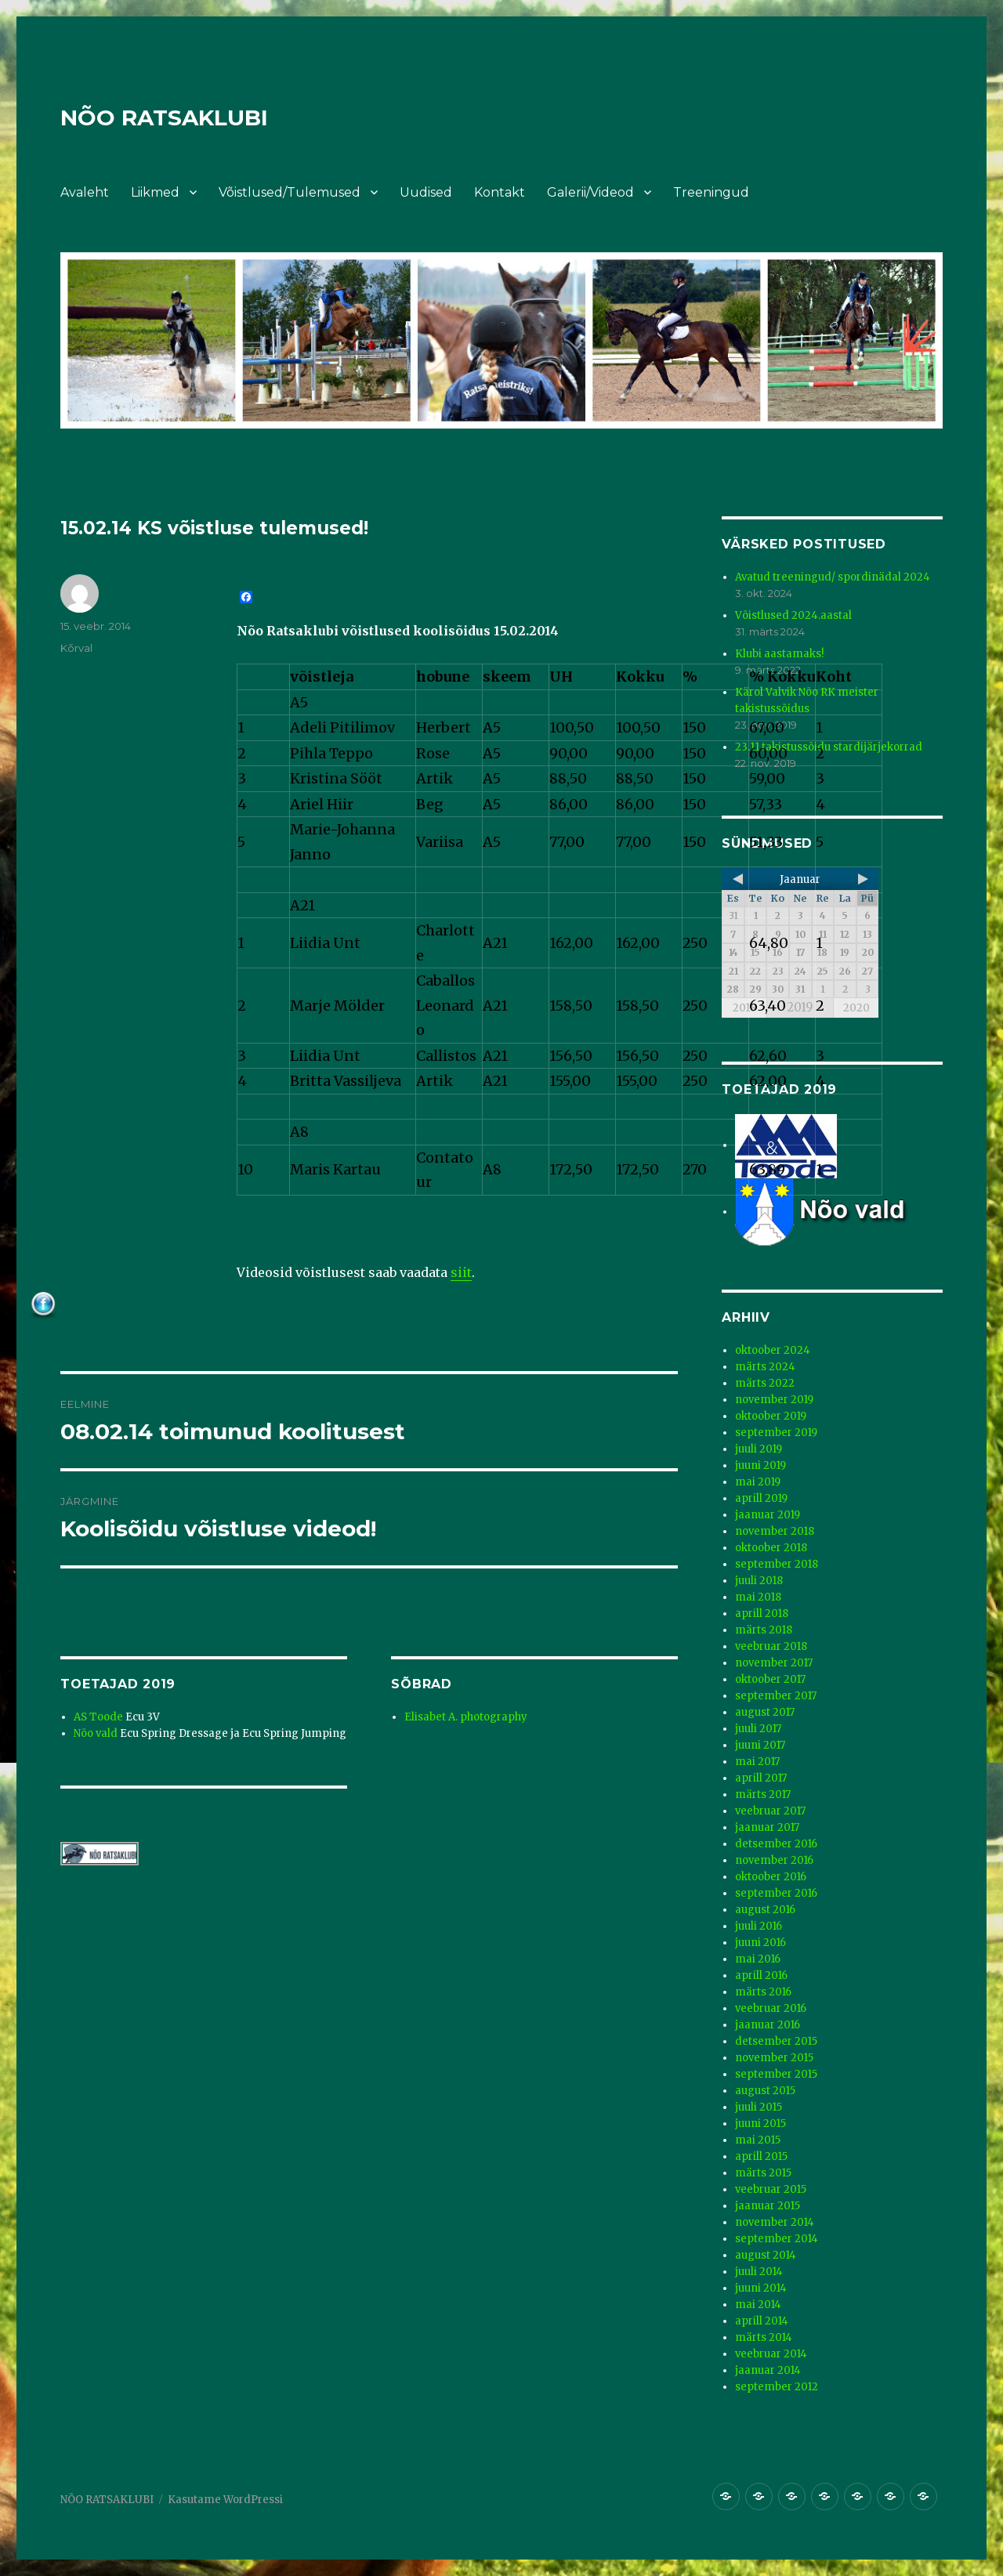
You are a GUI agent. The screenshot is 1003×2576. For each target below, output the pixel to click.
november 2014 (774, 2222)
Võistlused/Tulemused (289, 192)
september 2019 (776, 1432)
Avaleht (84, 192)
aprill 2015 (761, 2156)
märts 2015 (763, 2173)
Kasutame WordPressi (225, 2499)
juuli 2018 (759, 1580)
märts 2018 (763, 1630)
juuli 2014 (759, 2271)
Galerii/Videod (590, 192)
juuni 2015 (760, 2123)
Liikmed (155, 192)
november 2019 (774, 1399)
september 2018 (776, 1564)
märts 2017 (763, 1794)
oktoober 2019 (770, 1416)
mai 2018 (758, 1597)
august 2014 (765, 2255)
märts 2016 (763, 1992)
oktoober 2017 (770, 1679)
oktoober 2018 (771, 1547)
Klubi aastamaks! (779, 653)
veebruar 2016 (770, 2008)
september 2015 (776, 2074)
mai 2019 (757, 1482)
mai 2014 (758, 2304)
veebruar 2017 (770, 1811)
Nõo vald (96, 1733)
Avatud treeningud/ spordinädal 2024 (832, 577)
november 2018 (774, 1531)
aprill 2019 (761, 1498)
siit (461, 1272)
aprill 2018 (761, 1613)
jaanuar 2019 (767, 1514)
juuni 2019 (760, 1465)
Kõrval (76, 648)
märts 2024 (765, 1366)
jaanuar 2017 (767, 1827)
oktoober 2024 (772, 1350)
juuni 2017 (760, 1745)
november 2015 (774, 2057)
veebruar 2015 (770, 2189)
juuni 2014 (761, 2288)
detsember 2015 (776, 2041)
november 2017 (774, 1663)
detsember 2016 (776, 1844)
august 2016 (765, 1909)
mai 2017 (757, 1761)
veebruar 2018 (771, 1646)
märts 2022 (765, 1383)
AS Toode (98, 1717)
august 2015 (765, 2090)
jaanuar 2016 (767, 2024)
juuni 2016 (760, 1942)
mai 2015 (757, 2140)
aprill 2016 (761, 1975)
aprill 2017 (761, 1778)
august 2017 (765, 1712)
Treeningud (711, 192)
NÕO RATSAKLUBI (164, 117)
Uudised (426, 192)
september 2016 (776, 1893)
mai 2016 (757, 1959)
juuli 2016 (758, 1926)
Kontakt (499, 192)
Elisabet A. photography (465, 1717)
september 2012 (776, 2386)
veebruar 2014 (771, 2354)
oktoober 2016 (770, 1876)
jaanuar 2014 (768, 2370)
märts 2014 (763, 2337)
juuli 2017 (758, 1728)
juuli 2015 (758, 2107)
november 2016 (774, 1860)
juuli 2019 (758, 1449)
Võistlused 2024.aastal (793, 615)
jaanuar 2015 (767, 2205)
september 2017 (776, 1695)
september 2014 (776, 2238)
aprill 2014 (761, 2321)
